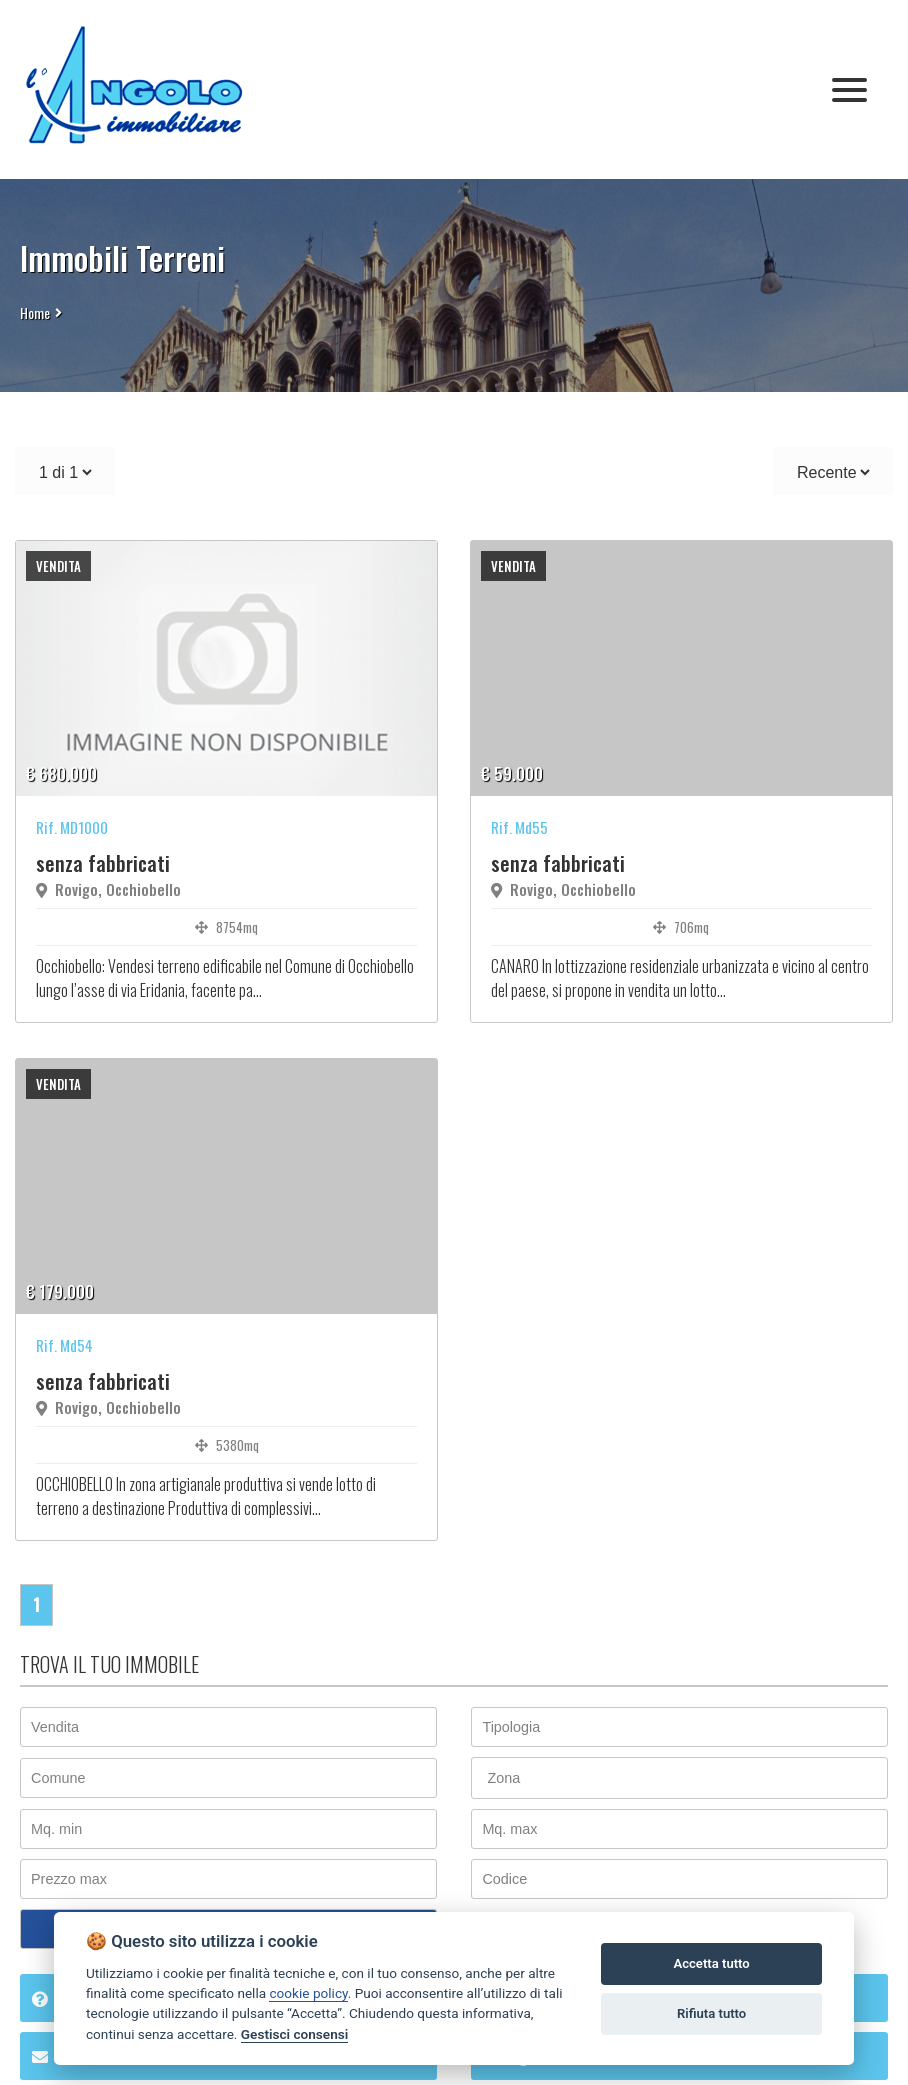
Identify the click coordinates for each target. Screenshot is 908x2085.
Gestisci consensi (294, 2034)
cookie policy (308, 1993)
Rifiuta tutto (711, 2013)
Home (35, 312)
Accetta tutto (711, 1963)
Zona (503, 1778)
